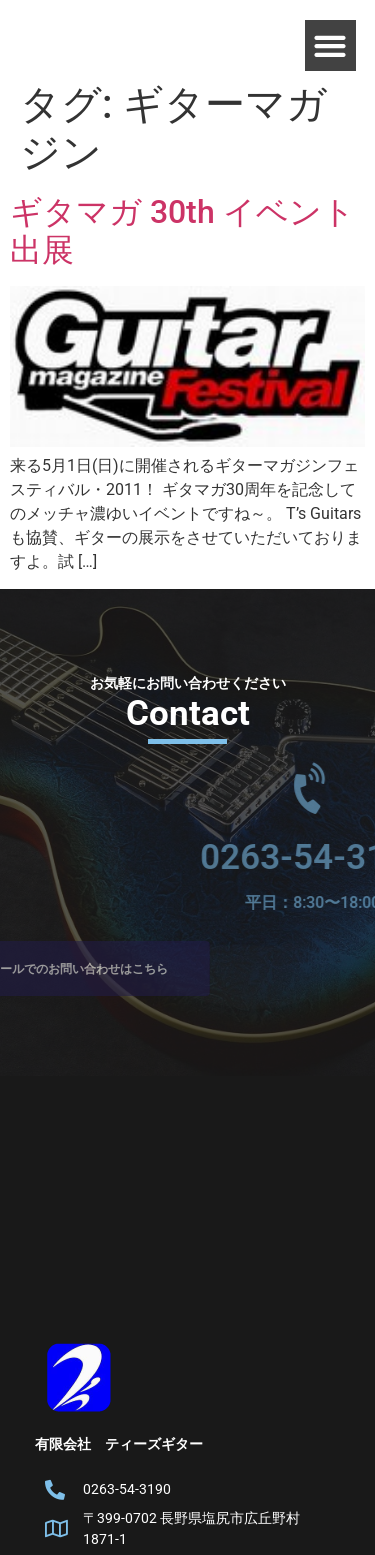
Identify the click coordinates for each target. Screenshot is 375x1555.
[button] (330, 45)
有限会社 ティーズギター (119, 1444)
